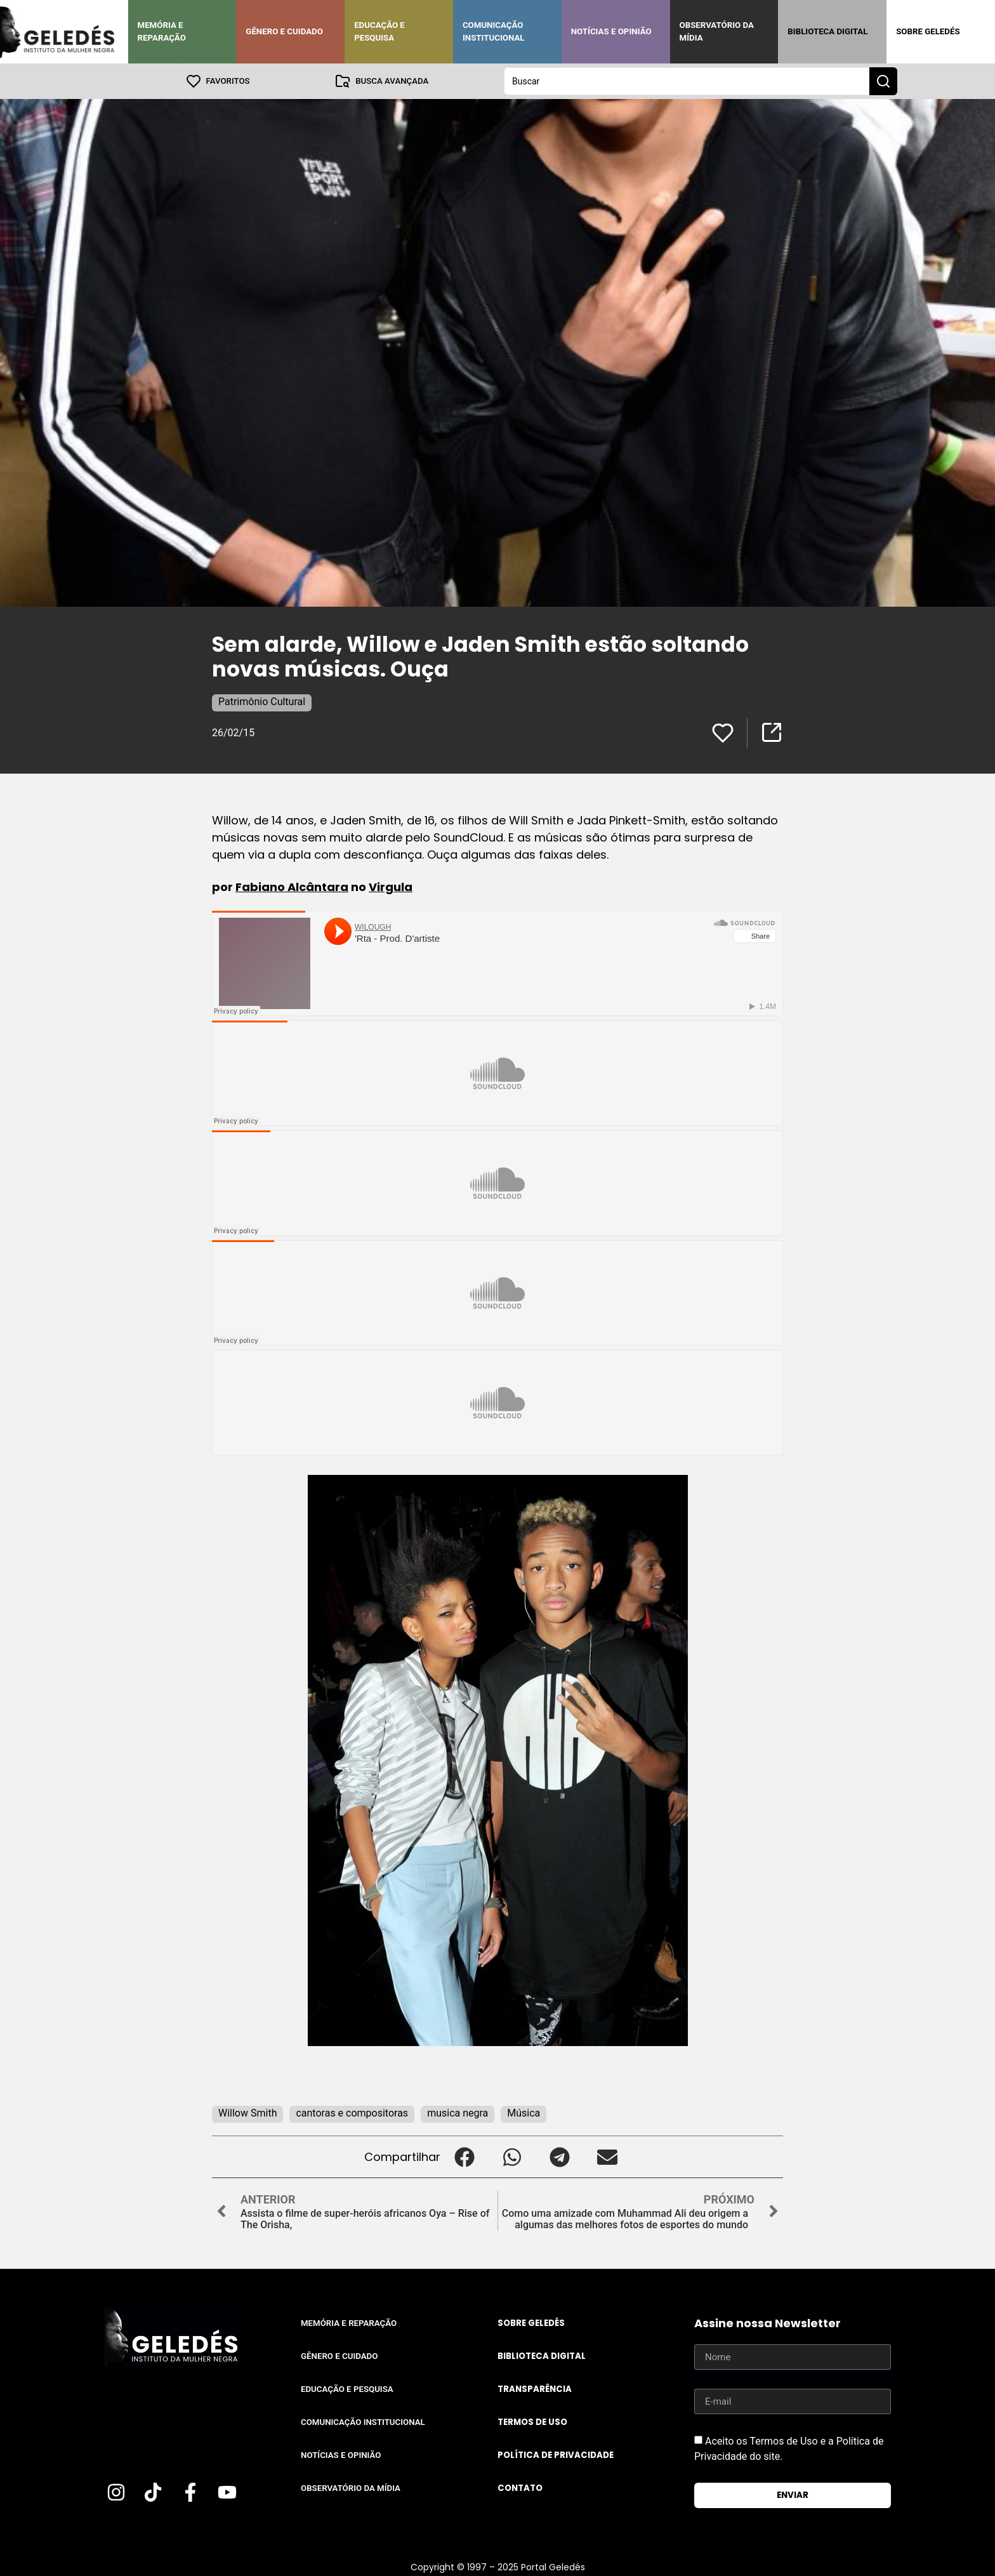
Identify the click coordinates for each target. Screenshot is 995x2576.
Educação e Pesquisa (379, 31)
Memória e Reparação (162, 31)
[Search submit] (883, 81)
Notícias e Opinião (611, 31)
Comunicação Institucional (494, 31)
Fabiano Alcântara (291, 887)
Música (523, 2113)
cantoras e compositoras (352, 2113)
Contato (520, 2488)
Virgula (390, 887)
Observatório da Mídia (717, 31)
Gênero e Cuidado (284, 31)
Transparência (535, 2389)
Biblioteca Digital (827, 31)
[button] (464, 2157)
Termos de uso (532, 2422)
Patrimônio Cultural (261, 702)
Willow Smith (247, 2113)
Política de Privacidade (556, 2455)
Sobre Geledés (927, 31)
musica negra (457, 2113)
